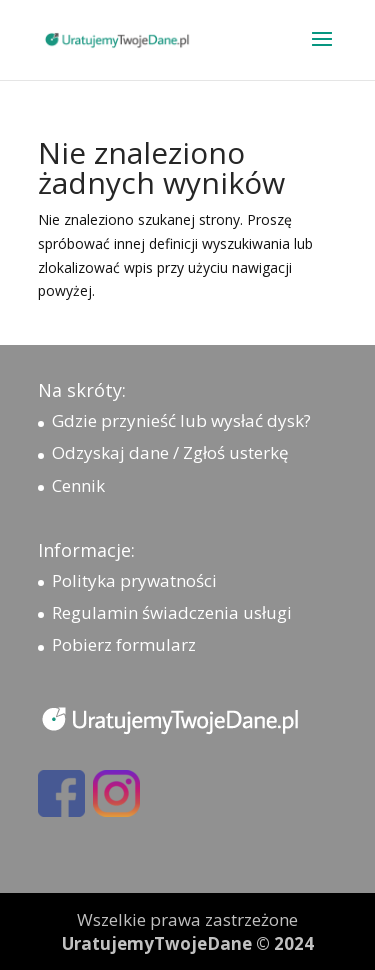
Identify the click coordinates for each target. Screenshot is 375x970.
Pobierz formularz (124, 644)
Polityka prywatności (134, 580)
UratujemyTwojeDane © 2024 (188, 943)
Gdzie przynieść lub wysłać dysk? (181, 420)
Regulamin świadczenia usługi (172, 612)
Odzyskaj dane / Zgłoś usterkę (170, 452)
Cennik (78, 485)
